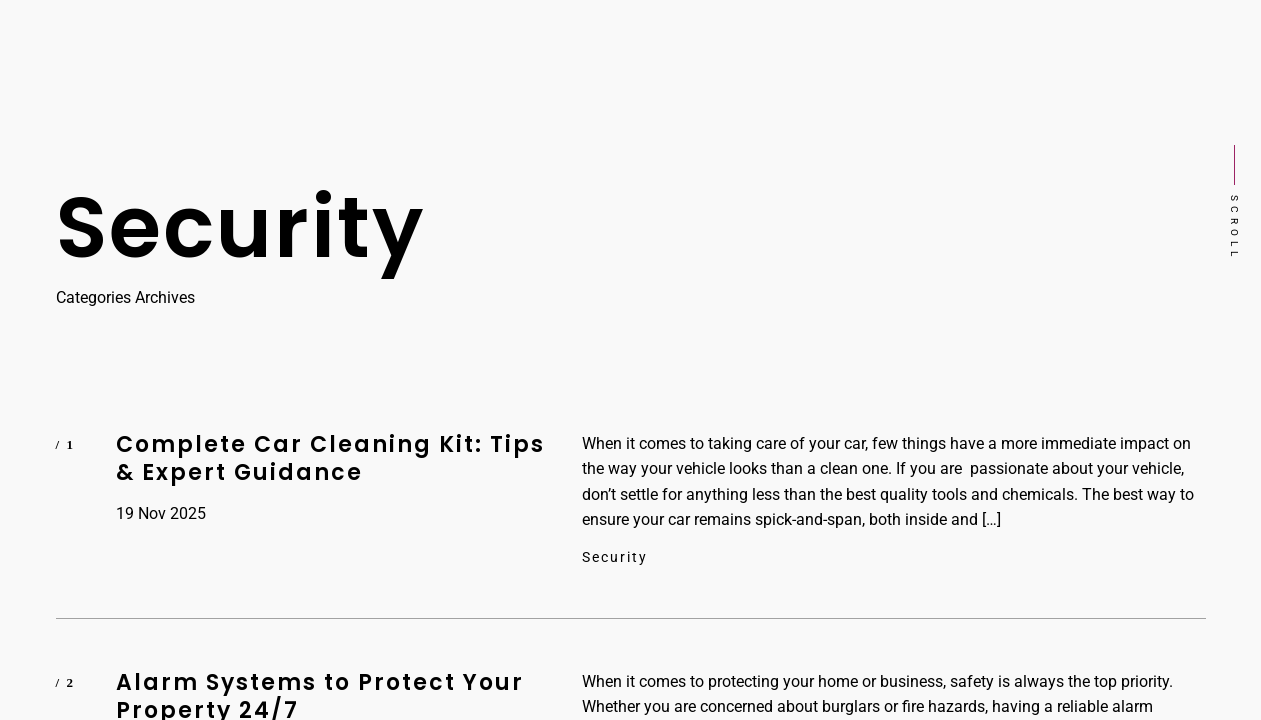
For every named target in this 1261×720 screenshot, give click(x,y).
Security (615, 557)
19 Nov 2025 (161, 513)
